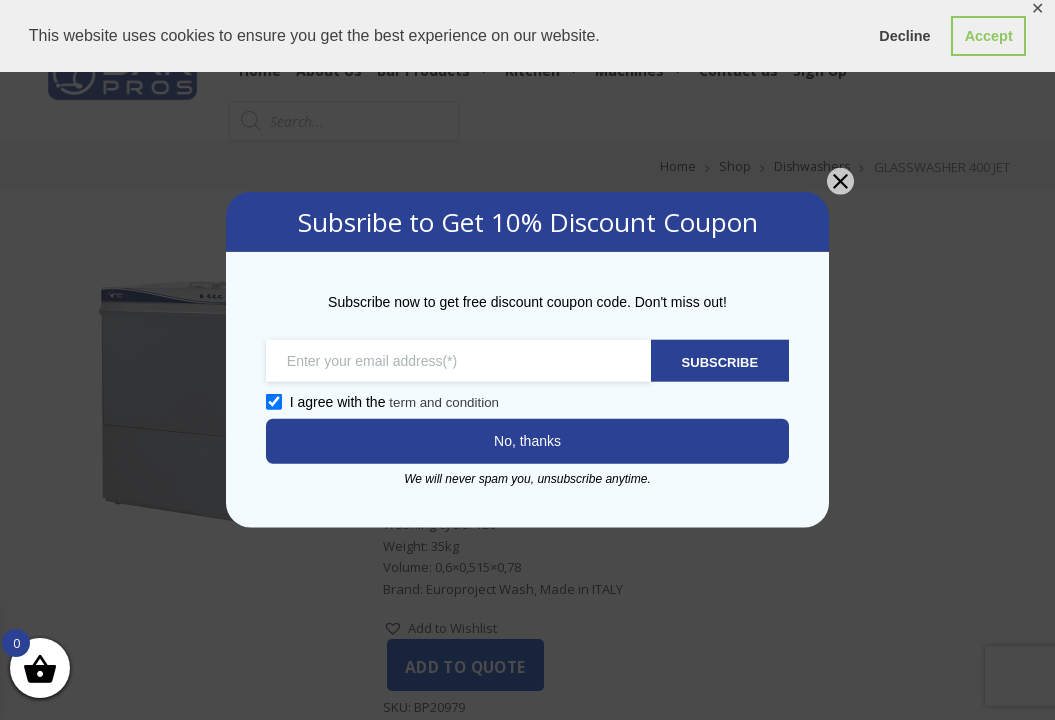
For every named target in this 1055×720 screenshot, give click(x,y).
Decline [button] (904, 36)
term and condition (433, 402)
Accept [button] (989, 36)
